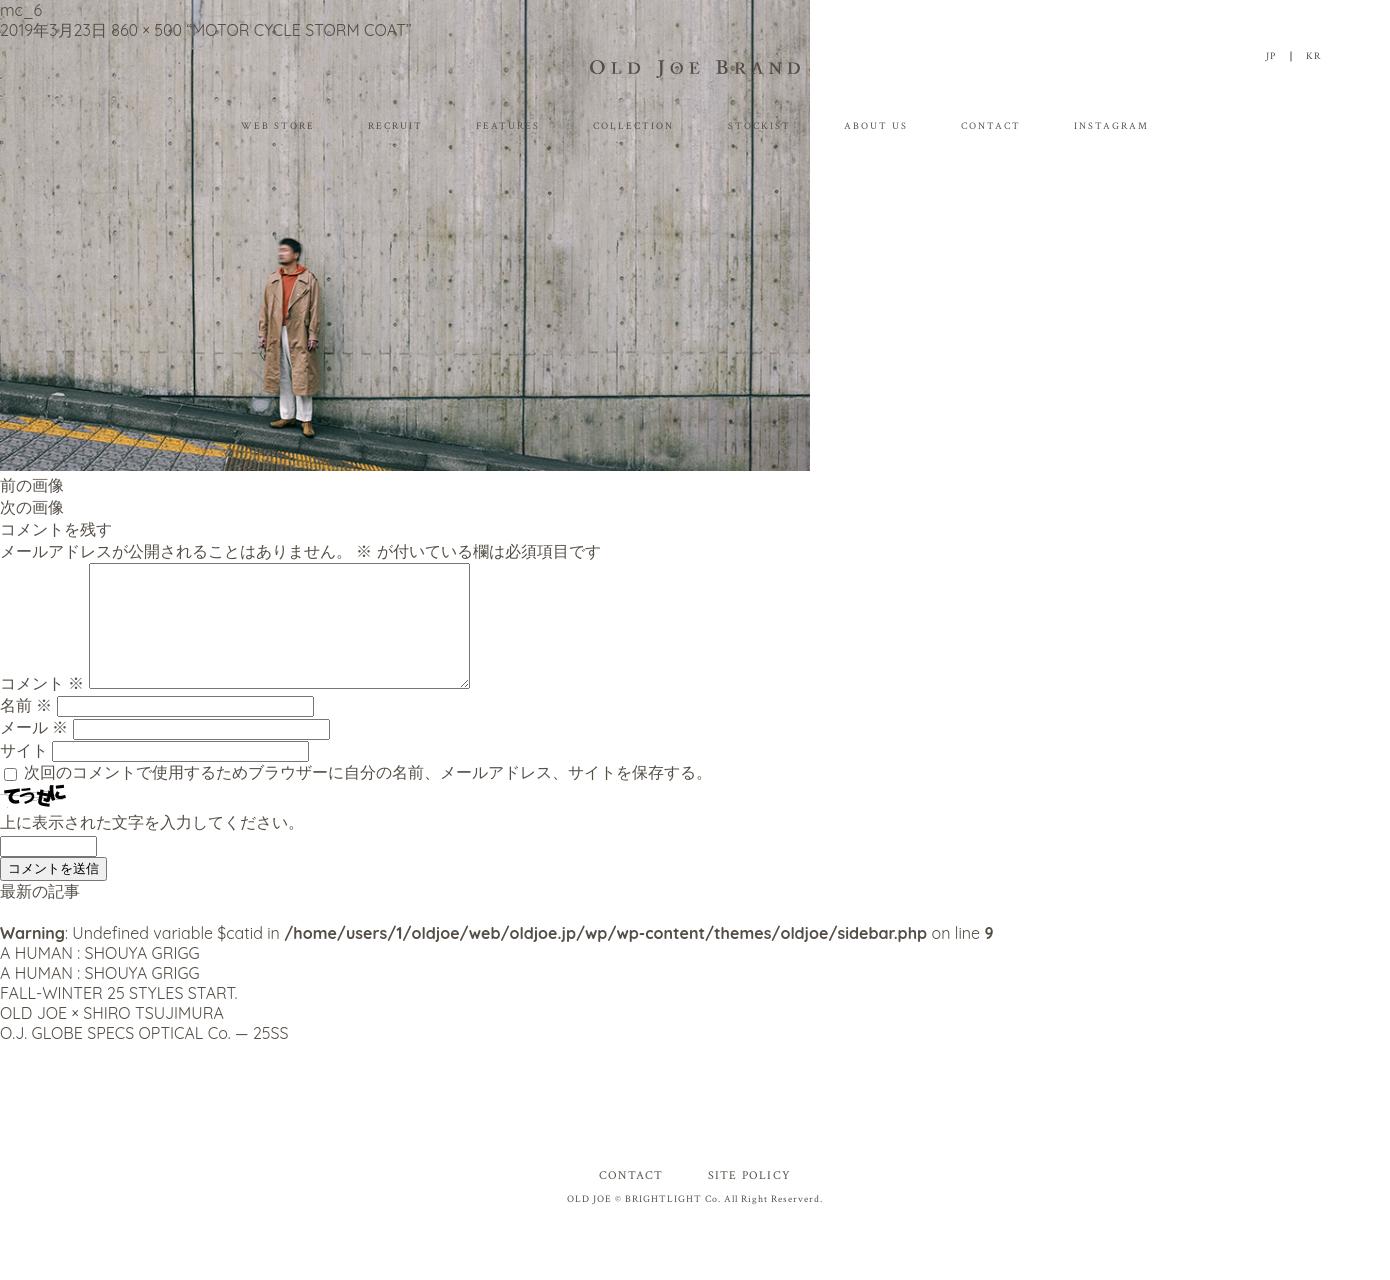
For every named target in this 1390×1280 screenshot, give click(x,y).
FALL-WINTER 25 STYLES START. (118, 1017)
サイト (24, 774)
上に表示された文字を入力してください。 (152, 846)
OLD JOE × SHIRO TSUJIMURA (112, 1037)
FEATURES (508, 126)
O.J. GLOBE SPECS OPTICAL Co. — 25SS (144, 1057)
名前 (26, 729)
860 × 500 (146, 30)
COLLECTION (633, 126)
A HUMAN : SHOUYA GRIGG (100, 977)
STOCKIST (759, 126)
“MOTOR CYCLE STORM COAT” (298, 30)
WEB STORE (278, 126)
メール (34, 751)
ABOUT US (876, 126)
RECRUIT (395, 126)
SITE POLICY (749, 1199)
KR (1313, 56)
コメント (42, 707)
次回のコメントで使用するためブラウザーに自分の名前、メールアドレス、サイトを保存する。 (368, 796)
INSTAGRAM (1111, 126)
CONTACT (991, 126)
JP (1271, 56)
